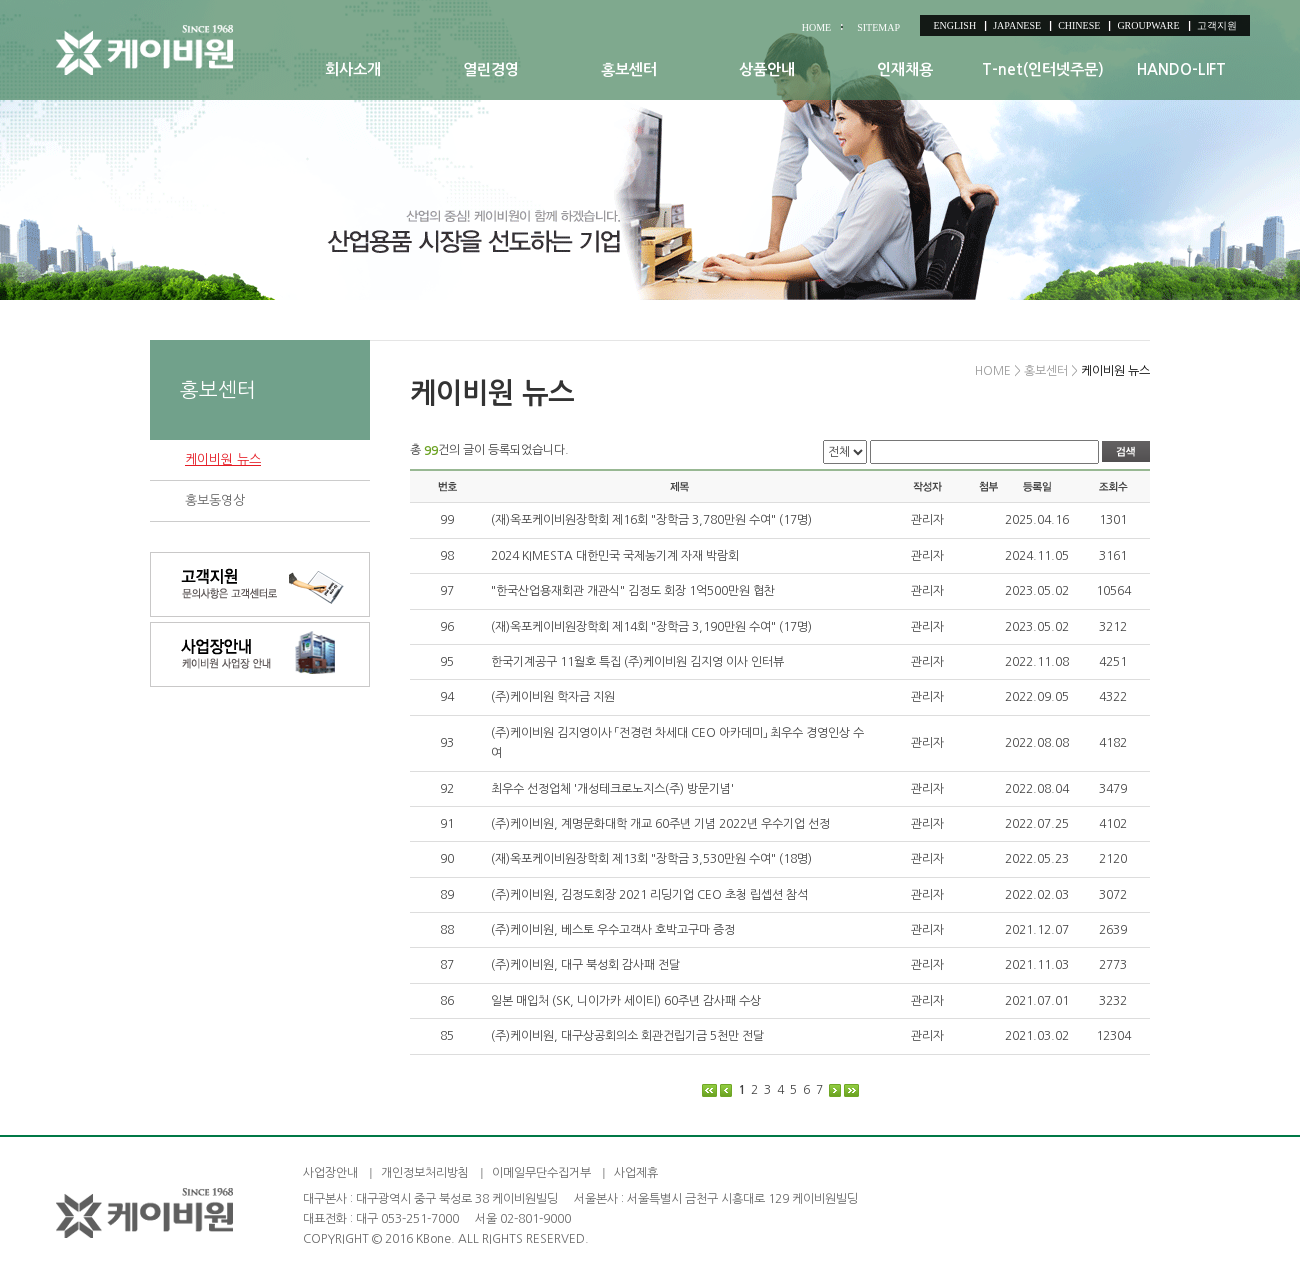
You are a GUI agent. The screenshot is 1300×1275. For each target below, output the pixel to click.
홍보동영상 (215, 500)
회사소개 (353, 69)
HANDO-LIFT (1181, 69)
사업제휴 (636, 1173)
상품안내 (767, 69)
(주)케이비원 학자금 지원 (553, 697)
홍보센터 (629, 69)
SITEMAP (878, 27)
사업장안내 (330, 1173)
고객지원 (1217, 25)
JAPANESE (1017, 25)
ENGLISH (954, 25)
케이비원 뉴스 (223, 459)
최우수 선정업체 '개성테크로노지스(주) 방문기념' (612, 789)
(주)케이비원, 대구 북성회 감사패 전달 (585, 965)
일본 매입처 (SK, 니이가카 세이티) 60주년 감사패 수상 (626, 1001)
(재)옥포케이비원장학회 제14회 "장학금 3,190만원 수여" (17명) (651, 627)
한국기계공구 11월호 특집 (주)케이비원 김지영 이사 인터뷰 (637, 662)
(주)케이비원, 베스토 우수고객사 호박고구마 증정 (613, 930)
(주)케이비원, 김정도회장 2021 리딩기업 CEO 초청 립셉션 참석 (649, 895)
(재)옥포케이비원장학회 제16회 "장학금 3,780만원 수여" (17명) (651, 520)
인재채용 (905, 69)
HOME (816, 27)
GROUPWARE (1148, 25)
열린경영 (491, 69)
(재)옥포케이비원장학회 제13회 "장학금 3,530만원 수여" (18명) (651, 859)
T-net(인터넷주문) (1043, 69)
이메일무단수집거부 (541, 1173)
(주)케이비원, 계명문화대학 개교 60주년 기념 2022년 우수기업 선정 (660, 824)
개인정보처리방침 (425, 1173)
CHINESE (1079, 25)
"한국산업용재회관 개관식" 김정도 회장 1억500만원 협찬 (633, 591)
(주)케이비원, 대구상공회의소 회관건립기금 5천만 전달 (627, 1036)
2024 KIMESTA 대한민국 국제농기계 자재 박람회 (615, 556)
